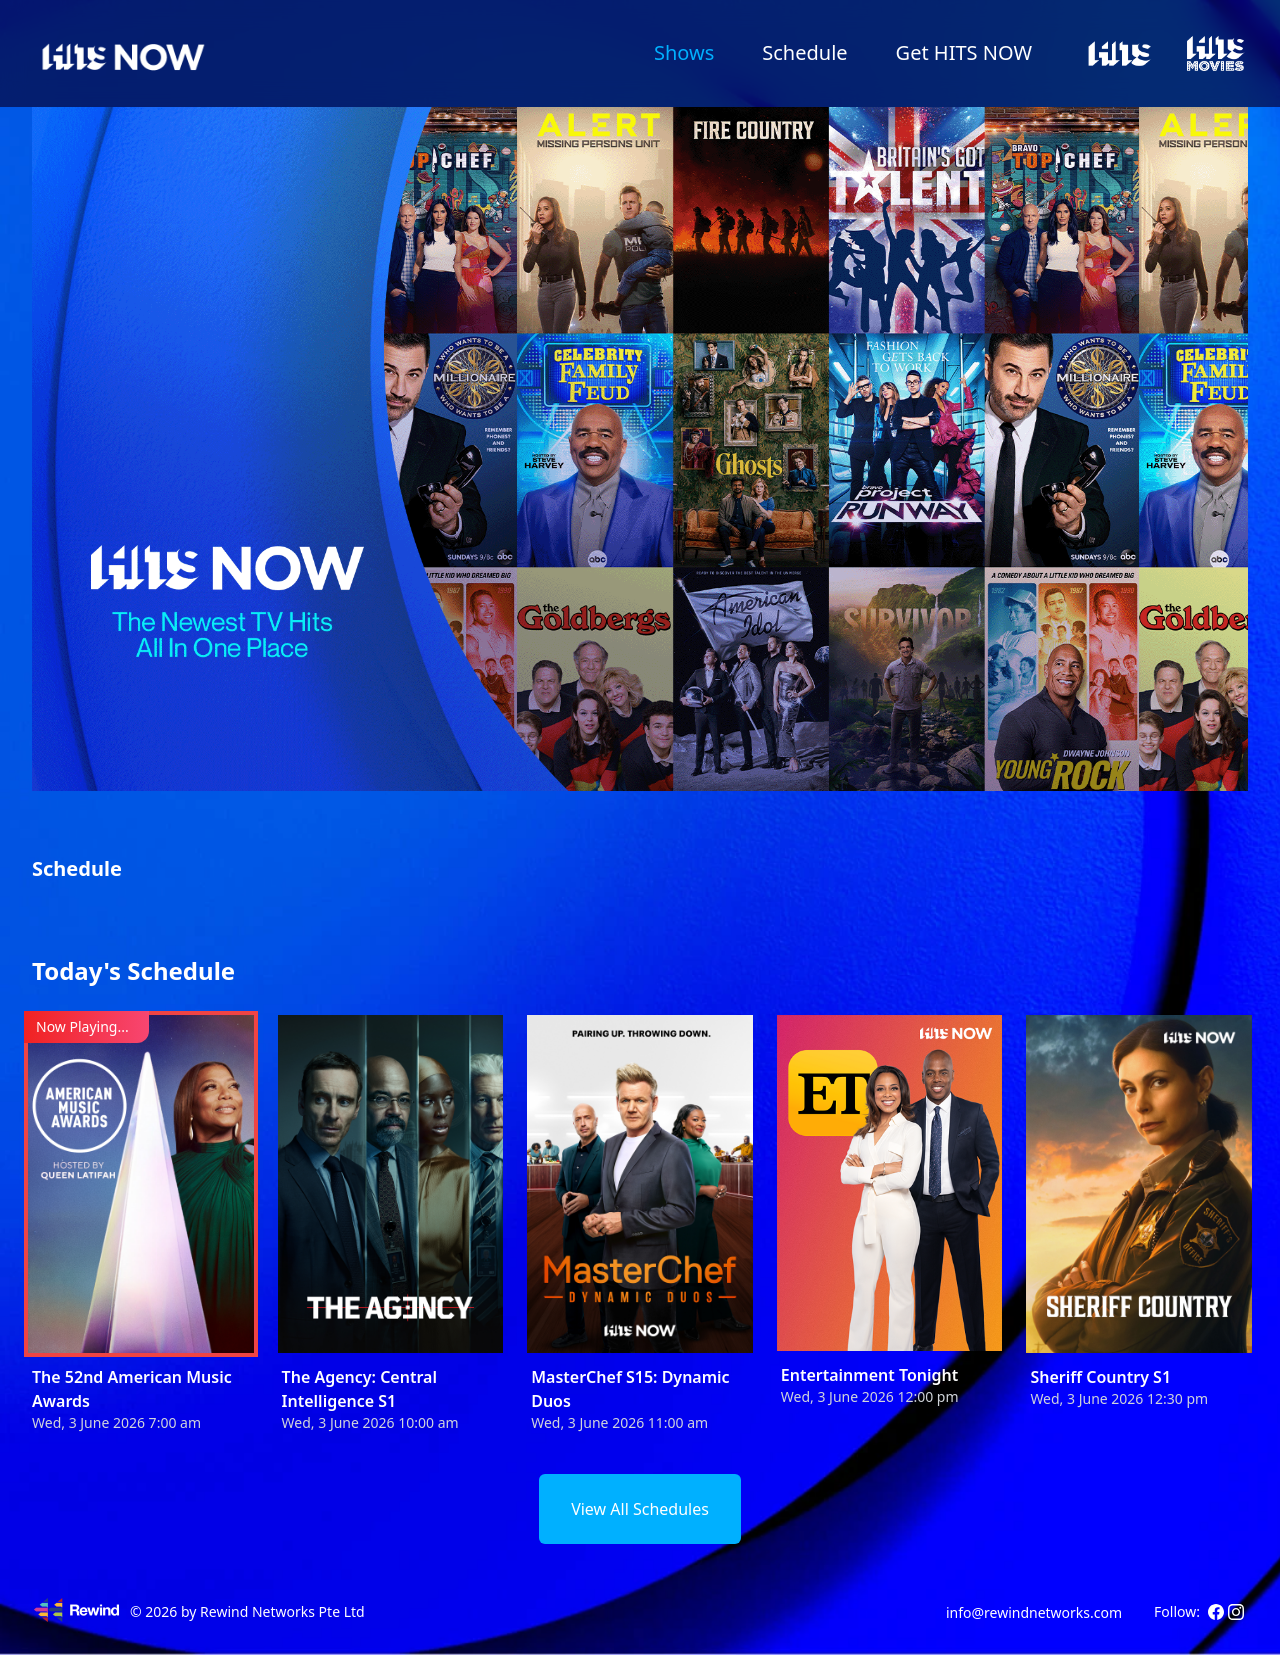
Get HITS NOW (964, 52)
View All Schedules (640, 1509)
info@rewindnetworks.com (1034, 1612)
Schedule (804, 52)
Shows (684, 52)
